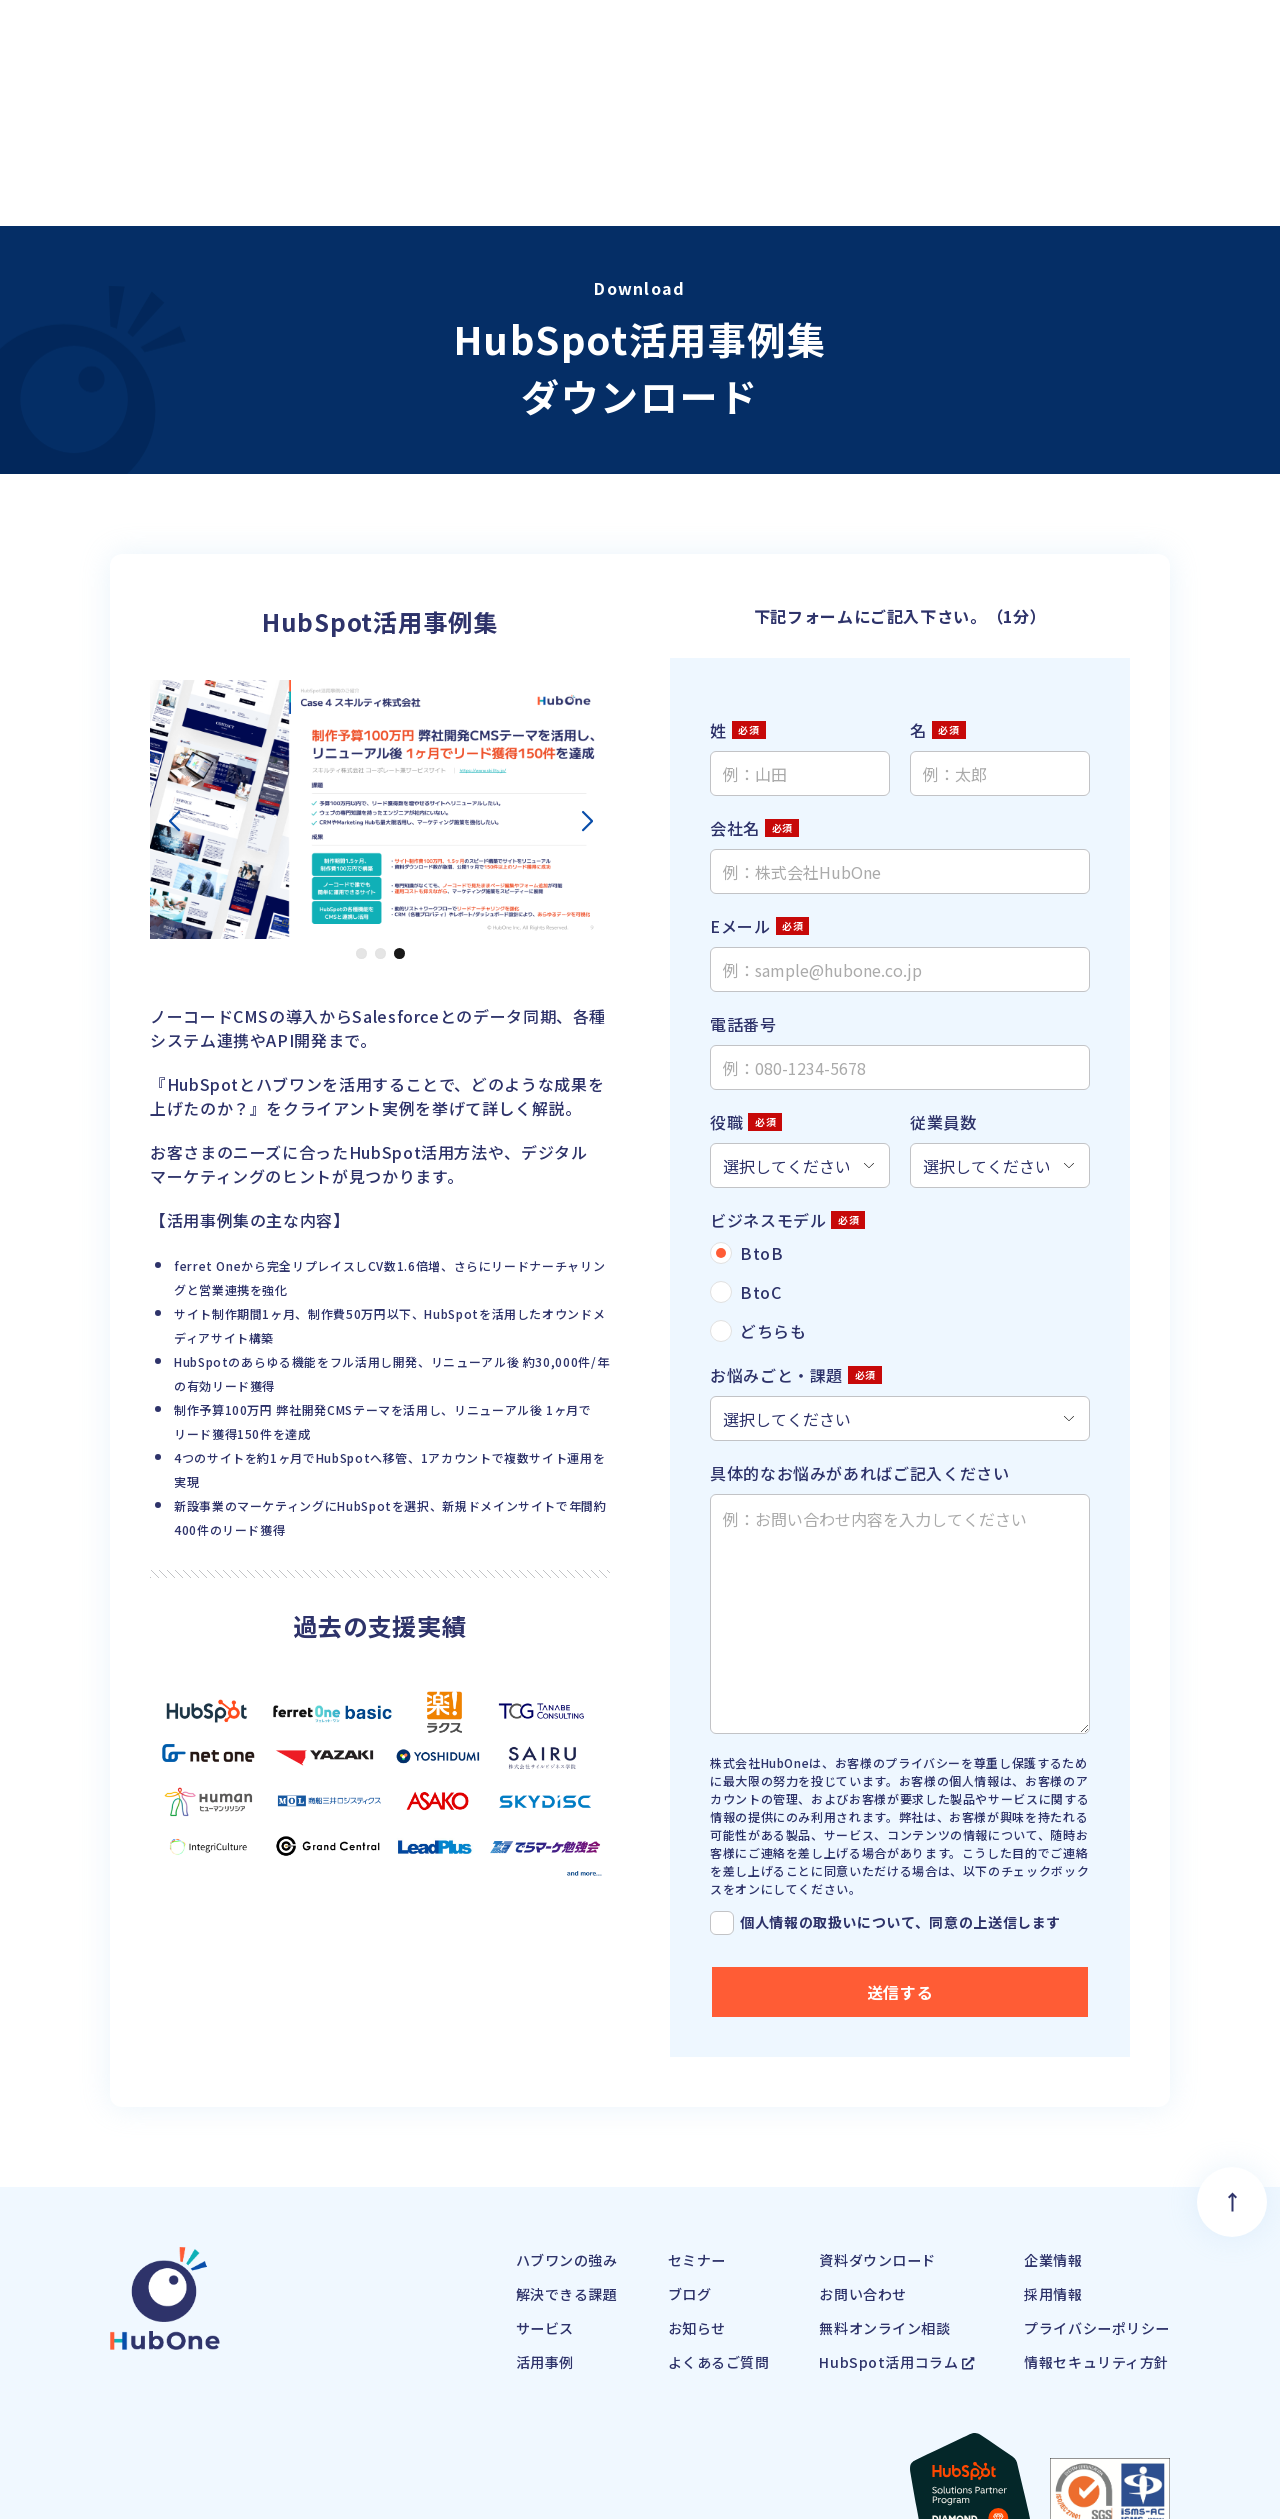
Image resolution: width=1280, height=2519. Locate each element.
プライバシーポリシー (1087, 2183)
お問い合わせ (829, 2149)
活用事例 (479, 2217)
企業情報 (1037, 2115)
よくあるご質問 (670, 2217)
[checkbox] (900, 1149)
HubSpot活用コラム (866, 2217)
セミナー (645, 2115)
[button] (361, 810)
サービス (479, 2183)
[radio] (900, 1110)
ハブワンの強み (504, 2115)
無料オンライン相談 (854, 2183)
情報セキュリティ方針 (1086, 2217)
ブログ (637, 2149)
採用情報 (1037, 2149)
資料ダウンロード (845, 2115)
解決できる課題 (504, 2149)
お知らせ (645, 2183)
